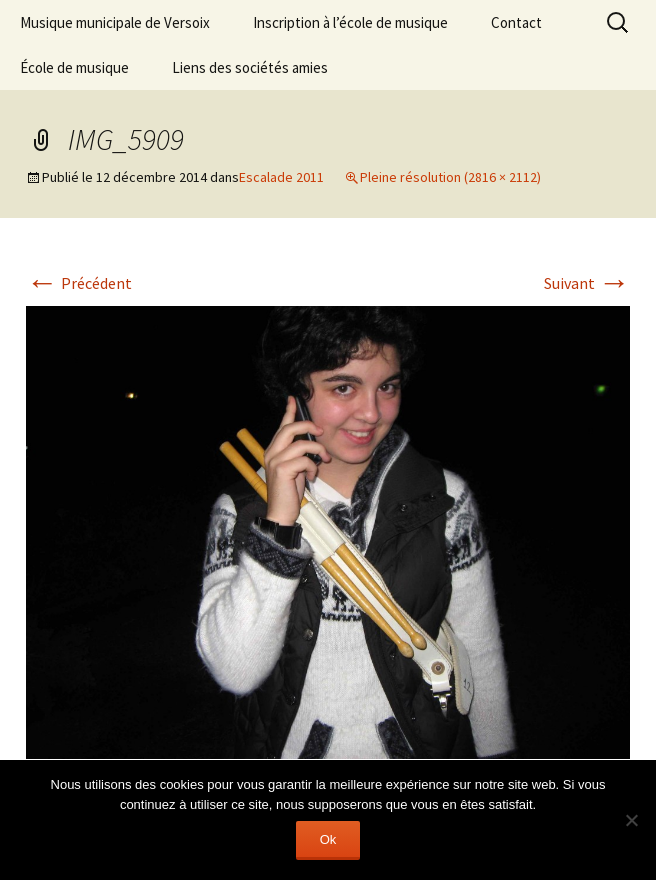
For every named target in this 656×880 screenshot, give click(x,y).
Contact (516, 22)
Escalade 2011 (281, 177)
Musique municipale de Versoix (115, 22)
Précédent (79, 283)
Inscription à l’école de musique (350, 22)
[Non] (631, 820)
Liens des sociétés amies (250, 67)
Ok (328, 839)
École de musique (74, 67)
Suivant (587, 283)
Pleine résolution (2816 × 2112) (450, 177)
